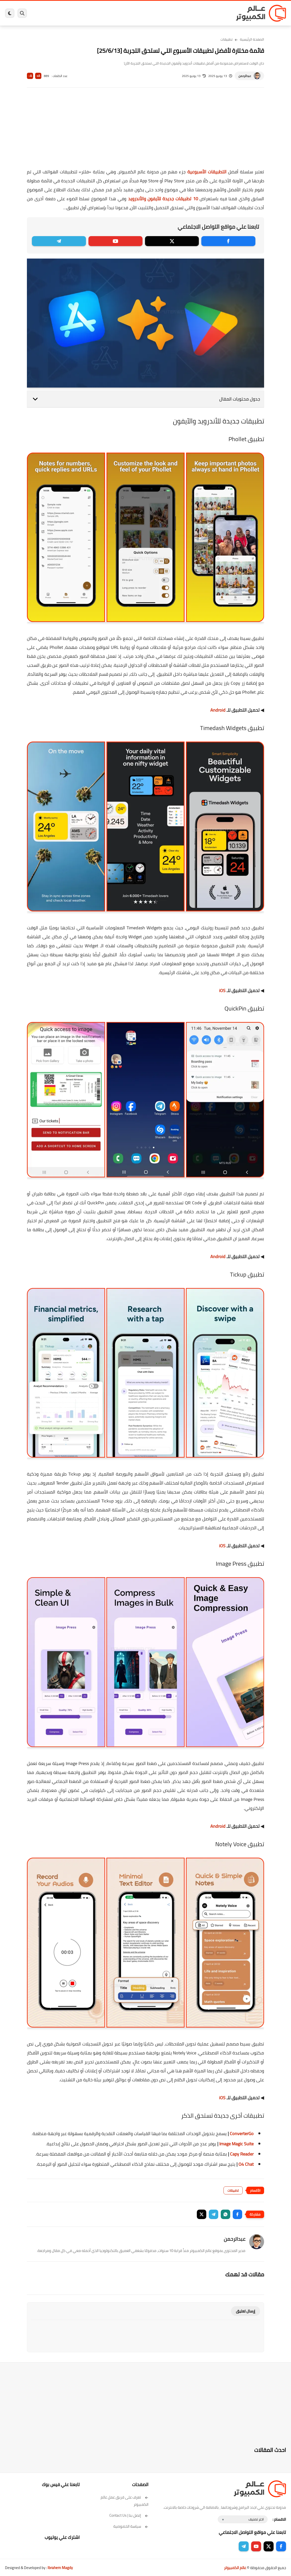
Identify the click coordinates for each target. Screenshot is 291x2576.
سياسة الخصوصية (130, 2526)
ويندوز (198, 13)
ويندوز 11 (183, 13)
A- (30, 76)
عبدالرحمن (244, 76)
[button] (237, 2214)
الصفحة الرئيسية (252, 39)
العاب (125, 13)
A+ (38, 76)
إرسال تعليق (245, 2311)
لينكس (137, 13)
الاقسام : (279, 2519)
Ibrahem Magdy (60, 2567)
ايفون (99, 13)
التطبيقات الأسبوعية (206, 172)
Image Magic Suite (236, 2144)
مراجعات (86, 13)
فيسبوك (166, 13)
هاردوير (70, 13)
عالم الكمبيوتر (235, 2567)
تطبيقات (226, 39)
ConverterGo (242, 2133)
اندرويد (112, 13)
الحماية (151, 13)
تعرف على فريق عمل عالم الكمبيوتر (124, 2501)
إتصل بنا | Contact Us (128, 2515)
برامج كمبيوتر (216, 13)
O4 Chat (246, 2164)
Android (217, 710)
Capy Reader (242, 2154)
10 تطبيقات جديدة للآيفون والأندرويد (163, 199)
